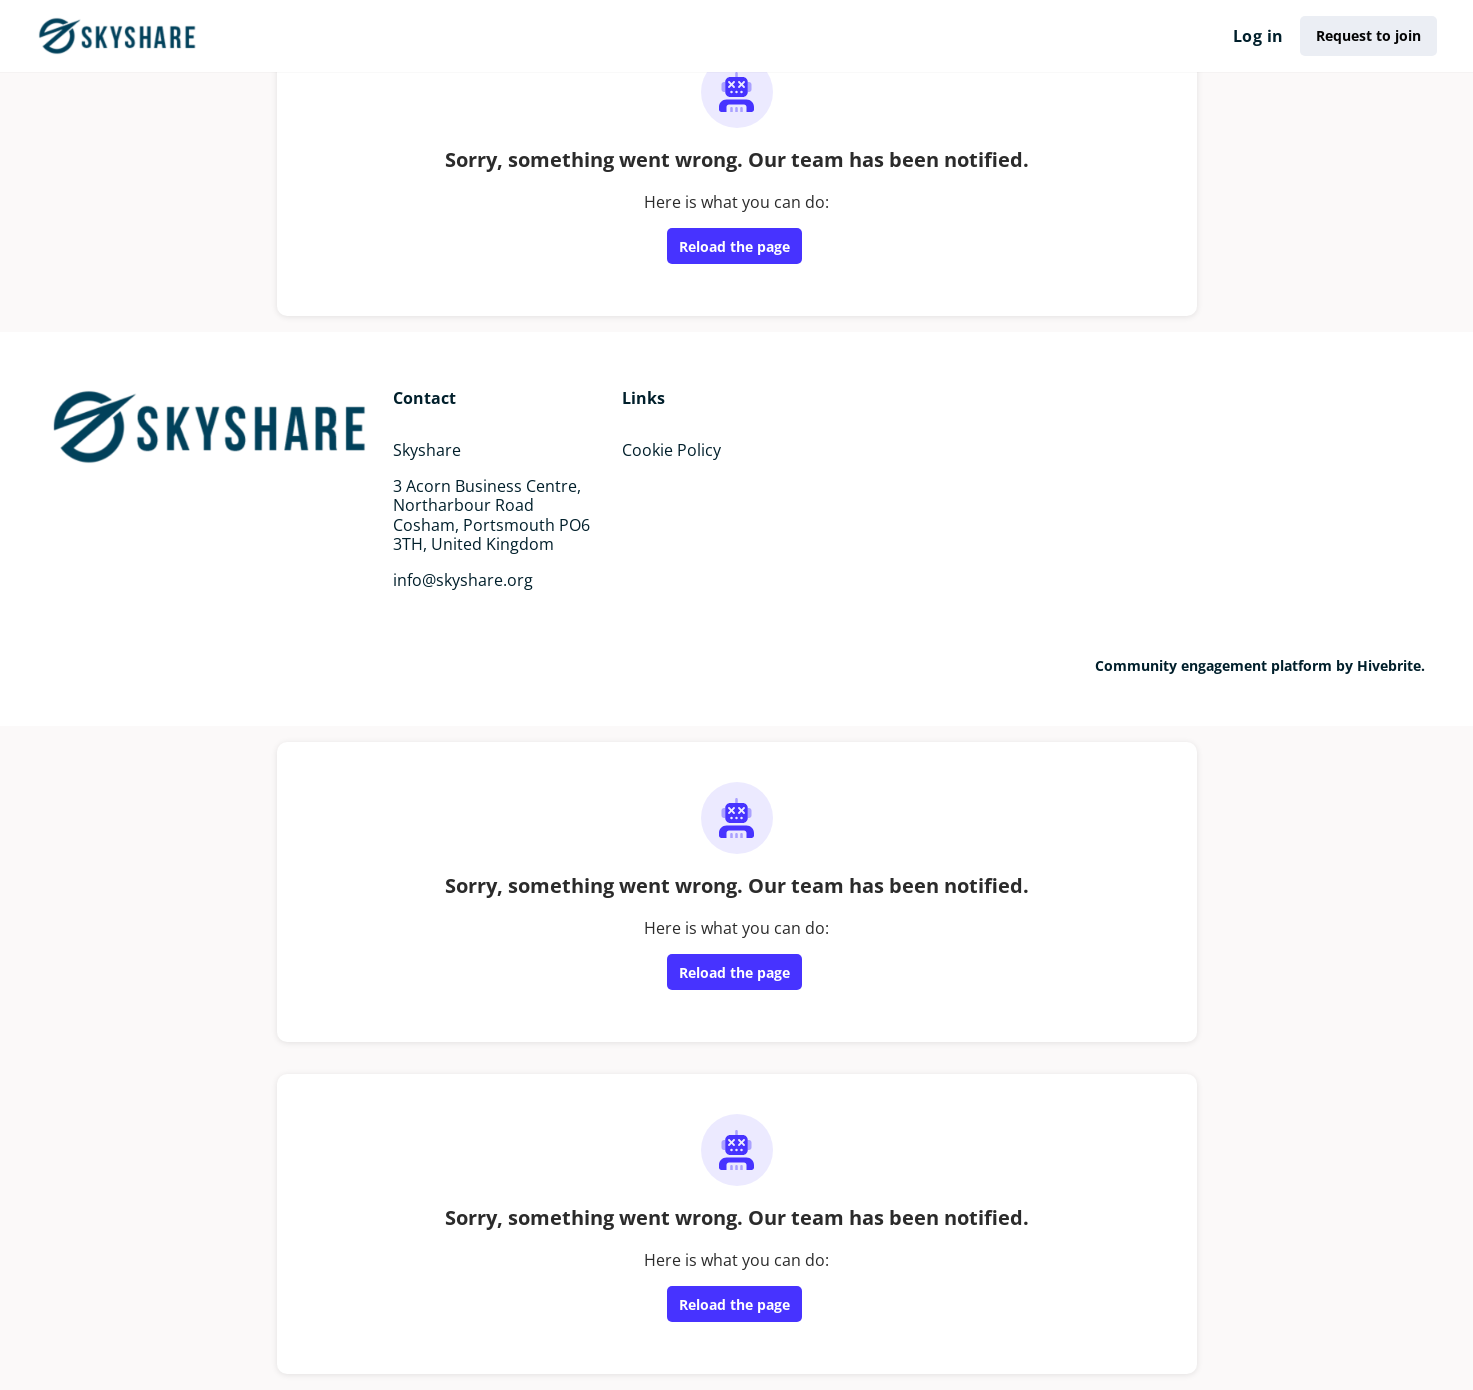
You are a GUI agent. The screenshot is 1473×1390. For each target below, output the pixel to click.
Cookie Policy (671, 450)
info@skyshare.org (463, 580)
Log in (1258, 36)
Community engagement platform (1213, 665)
